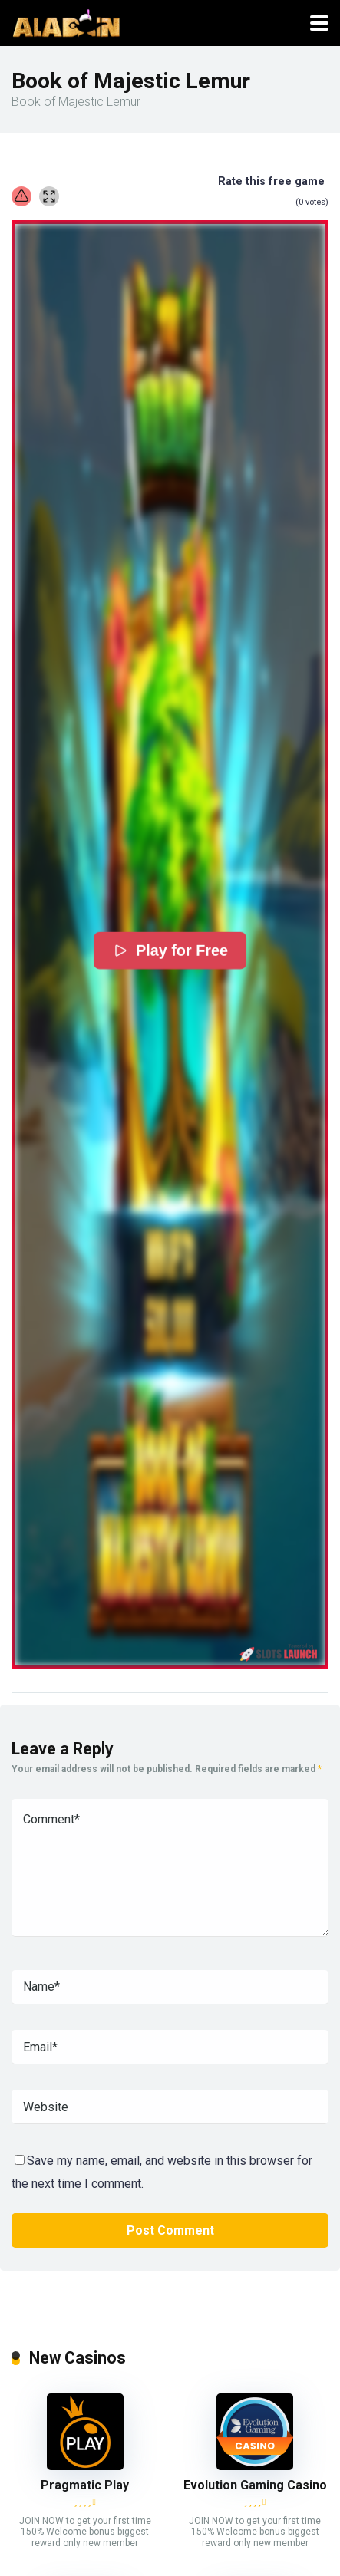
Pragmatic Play (85, 2485)
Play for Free (170, 950)
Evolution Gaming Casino (255, 2485)
